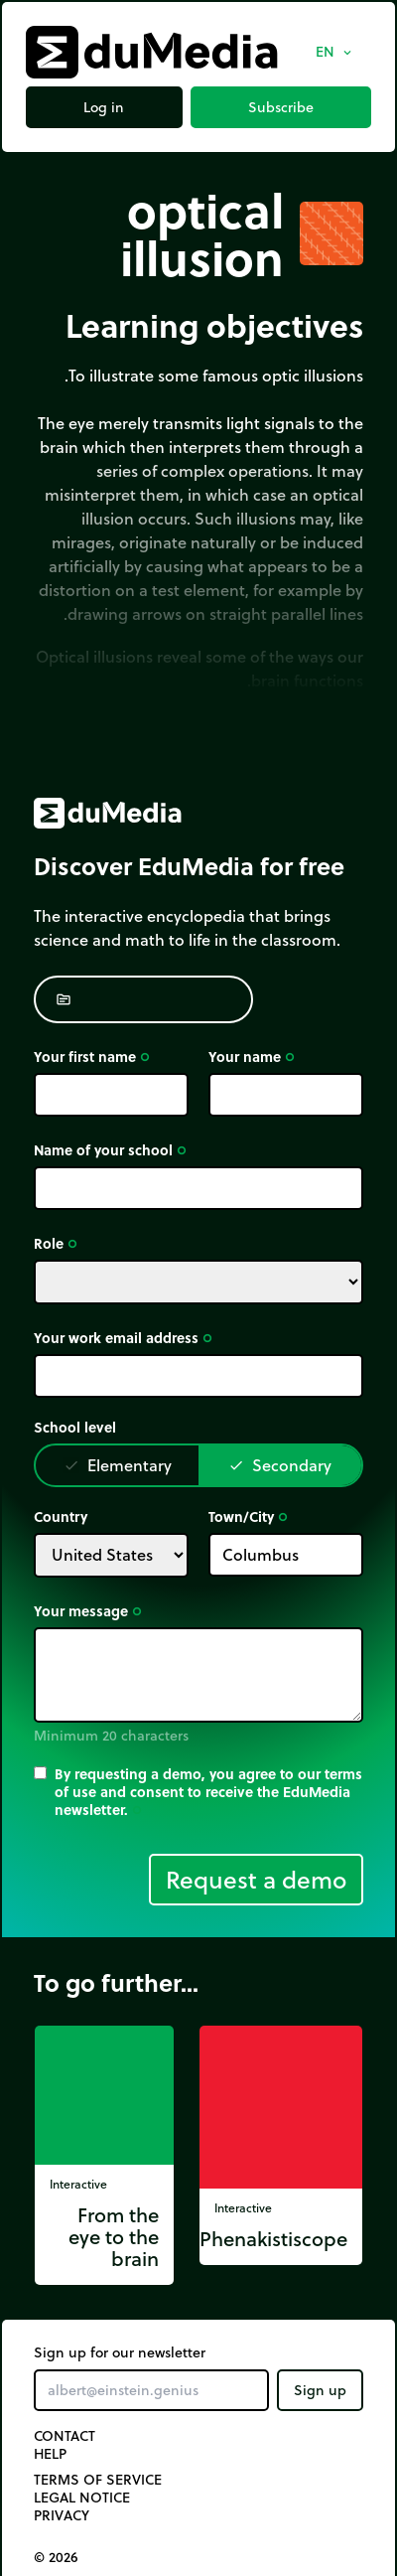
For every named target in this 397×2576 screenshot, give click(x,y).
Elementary (118, 1464)
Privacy (61, 2515)
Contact (64, 2436)
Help (50, 2454)
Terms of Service (98, 2480)
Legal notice (82, 2497)
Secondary (279, 1464)
